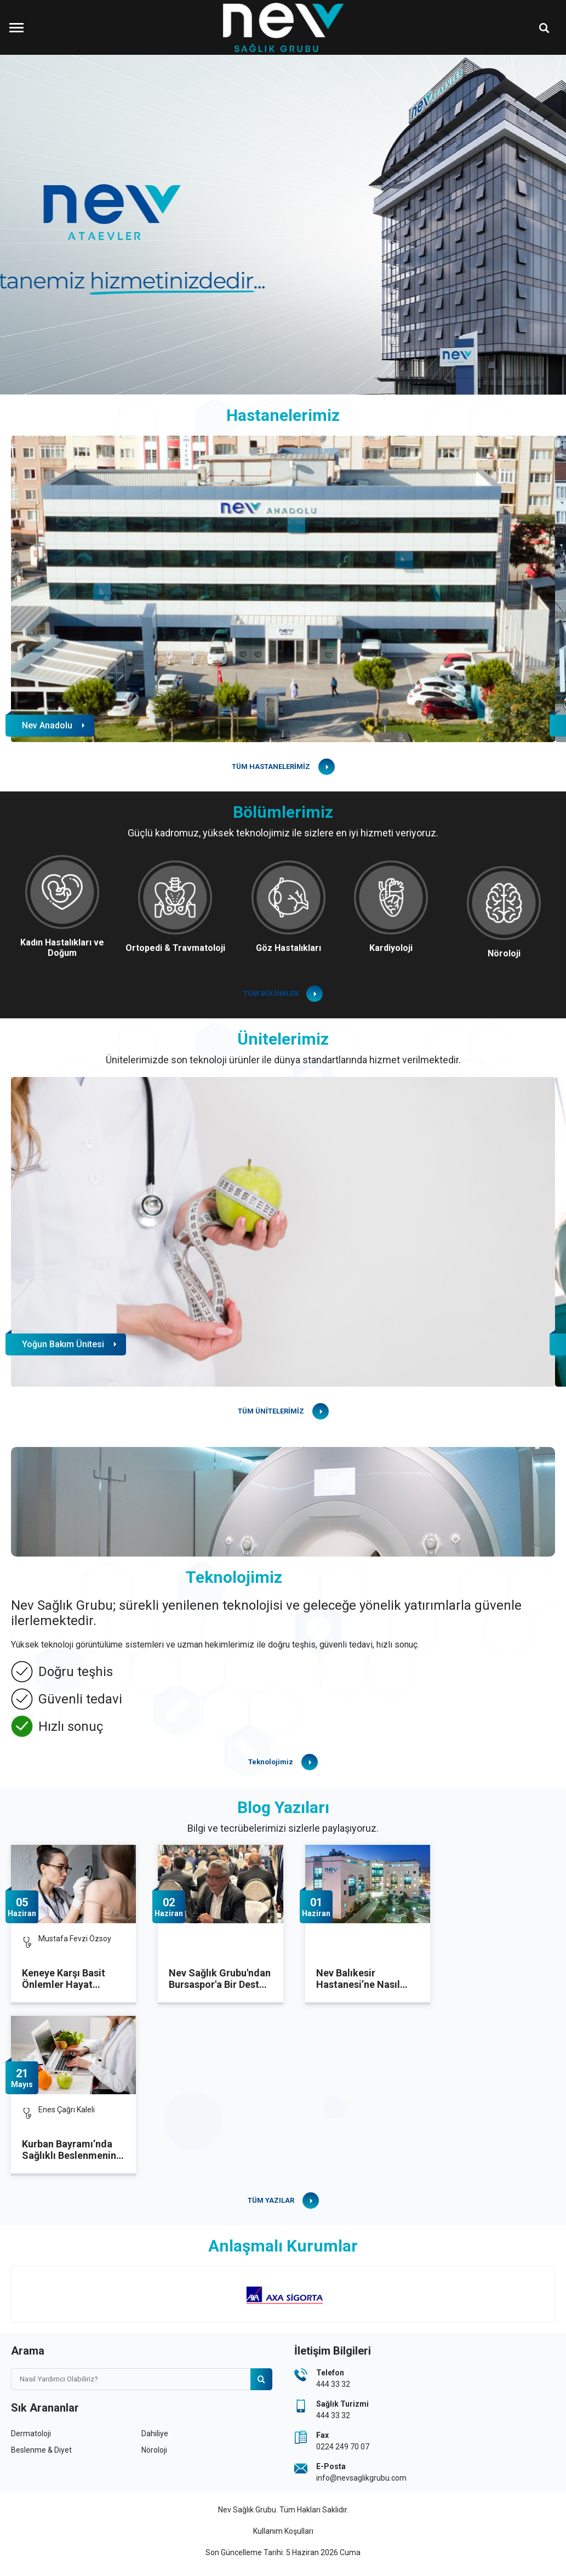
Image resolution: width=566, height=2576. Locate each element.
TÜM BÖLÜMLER (270, 993)
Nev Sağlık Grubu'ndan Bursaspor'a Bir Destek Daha (220, 1979)
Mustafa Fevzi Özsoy (74, 1938)
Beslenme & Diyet (41, 2450)
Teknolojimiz (270, 1762)
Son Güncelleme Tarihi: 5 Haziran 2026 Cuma (283, 2552)
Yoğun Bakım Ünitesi (63, 1344)
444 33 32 (333, 2384)
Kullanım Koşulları (283, 2531)
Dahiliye (154, 2433)
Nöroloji (154, 2450)
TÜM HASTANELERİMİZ (271, 766)
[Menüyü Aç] (16, 27)
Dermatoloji (31, 2433)
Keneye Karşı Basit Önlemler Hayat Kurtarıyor (63, 1979)
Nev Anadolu (47, 725)
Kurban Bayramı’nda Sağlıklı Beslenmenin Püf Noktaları (69, 2150)
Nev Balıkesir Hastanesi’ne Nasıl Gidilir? (358, 1979)
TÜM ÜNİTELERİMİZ (271, 1411)
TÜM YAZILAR (271, 2200)
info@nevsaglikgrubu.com (361, 2478)
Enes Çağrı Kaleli (66, 2109)
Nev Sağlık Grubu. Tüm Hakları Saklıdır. (283, 2509)
